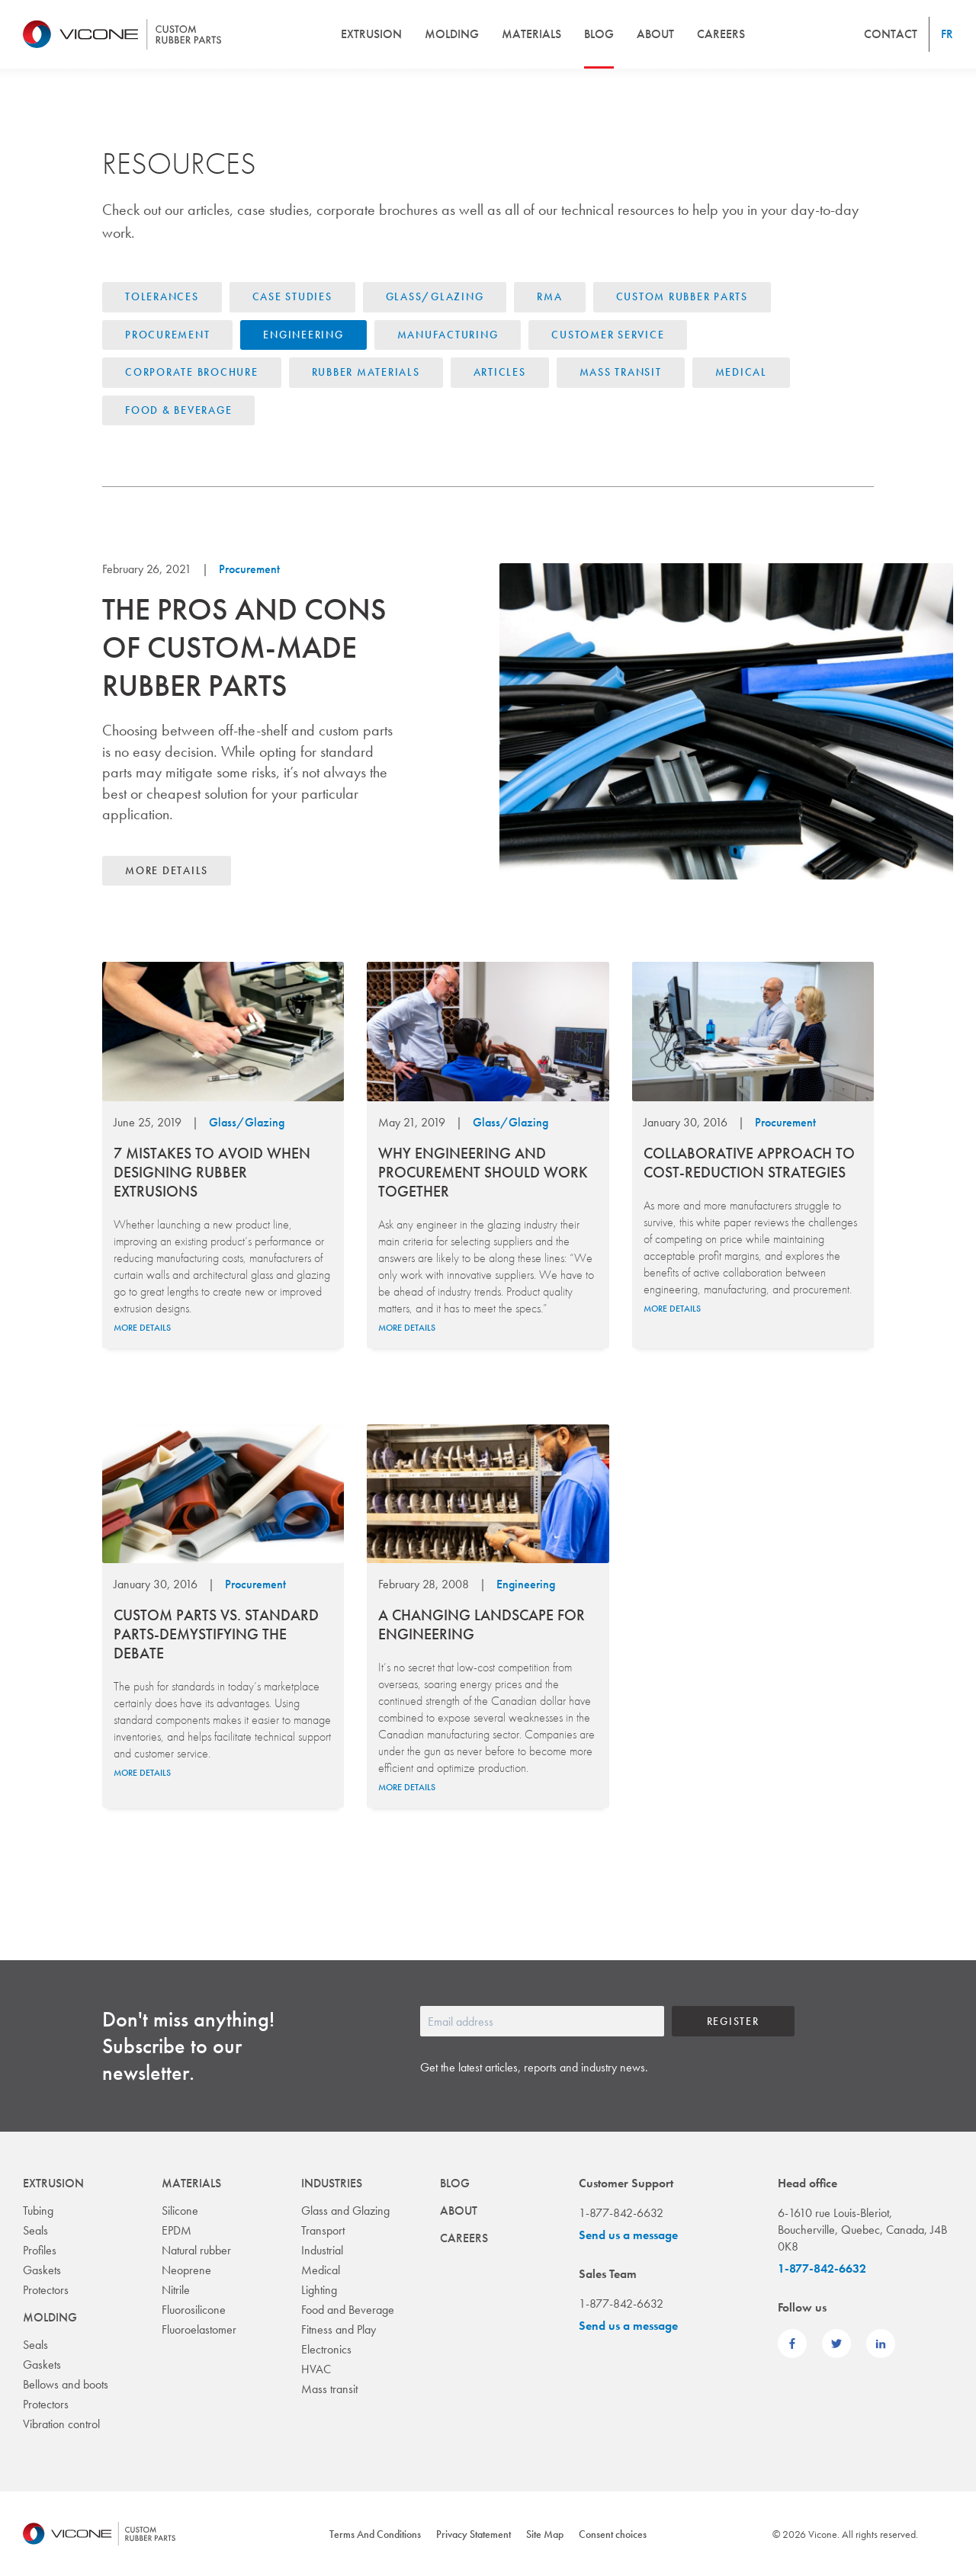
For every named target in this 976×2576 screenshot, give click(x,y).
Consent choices (613, 2534)
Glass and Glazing (345, 2211)
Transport (323, 2230)
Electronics (326, 2349)
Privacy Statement (473, 2534)
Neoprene (186, 2270)
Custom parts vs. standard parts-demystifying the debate (216, 1634)
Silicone (180, 2211)
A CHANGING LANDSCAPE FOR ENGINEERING (481, 1624)
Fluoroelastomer (199, 2329)
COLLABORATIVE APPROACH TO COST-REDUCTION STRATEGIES (749, 1162)
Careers (721, 34)
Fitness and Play (338, 2329)
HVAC (316, 2369)
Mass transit (329, 2389)
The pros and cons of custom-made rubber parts (244, 647)
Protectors (46, 2290)
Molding (452, 34)
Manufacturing (448, 334)
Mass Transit (621, 372)
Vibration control (61, 2424)
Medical (741, 372)
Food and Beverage (347, 2310)
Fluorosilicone (194, 2310)
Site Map (544, 2534)
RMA (549, 296)
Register (733, 2021)
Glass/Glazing (435, 296)
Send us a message (628, 2235)
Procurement (167, 334)
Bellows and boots (65, 2384)
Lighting (319, 2290)
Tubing (38, 2211)
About (655, 34)
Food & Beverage (178, 410)
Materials (531, 34)
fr (947, 34)
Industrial (322, 2250)
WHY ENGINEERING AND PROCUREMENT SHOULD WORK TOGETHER (483, 1172)
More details (166, 870)
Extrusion (371, 34)
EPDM (176, 2230)
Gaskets (42, 2270)
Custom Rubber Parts (682, 296)
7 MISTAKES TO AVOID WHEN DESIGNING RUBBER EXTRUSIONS (212, 1172)
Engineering (303, 334)
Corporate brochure (191, 372)
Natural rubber (196, 2250)
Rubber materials (366, 372)
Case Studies (292, 296)
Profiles (39, 2250)
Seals (35, 2230)
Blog (599, 34)
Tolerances (162, 296)
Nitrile (176, 2290)
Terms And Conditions (375, 2534)
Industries (331, 2183)
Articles (500, 372)
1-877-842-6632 (822, 2268)
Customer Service (607, 334)
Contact (890, 34)
